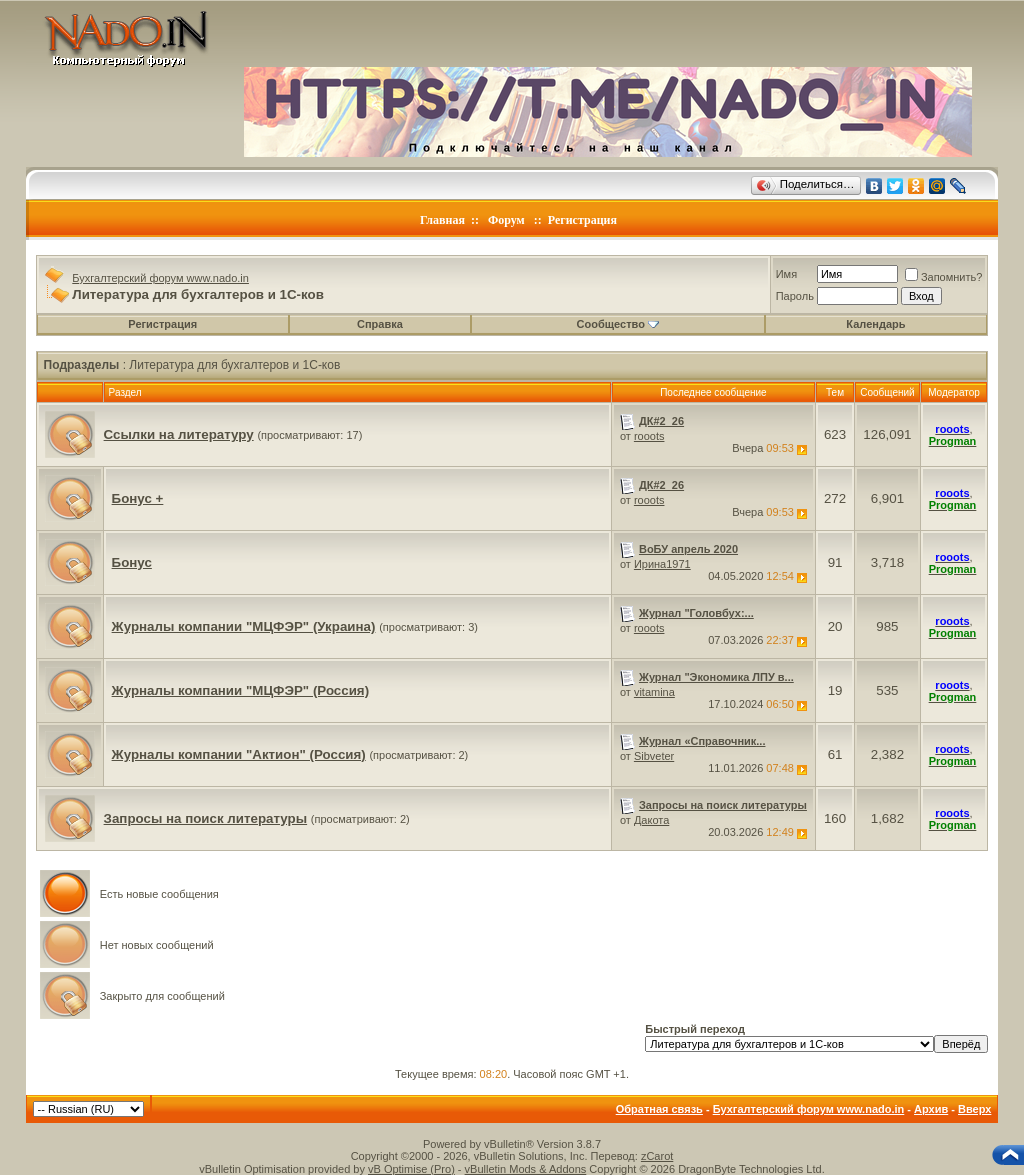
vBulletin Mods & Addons (526, 1169)
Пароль (795, 296)
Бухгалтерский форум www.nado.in (160, 278)
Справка (380, 324)
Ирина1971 (662, 564)
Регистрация (582, 220)
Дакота (651, 820)
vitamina (654, 692)
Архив (931, 1109)
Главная (442, 220)
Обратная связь (659, 1109)
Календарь (875, 324)
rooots (649, 436)
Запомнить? (944, 277)
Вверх (974, 1109)
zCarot (657, 1156)
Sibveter (654, 756)
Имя (786, 274)
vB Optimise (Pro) (411, 1169)
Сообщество (618, 324)
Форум (506, 220)
